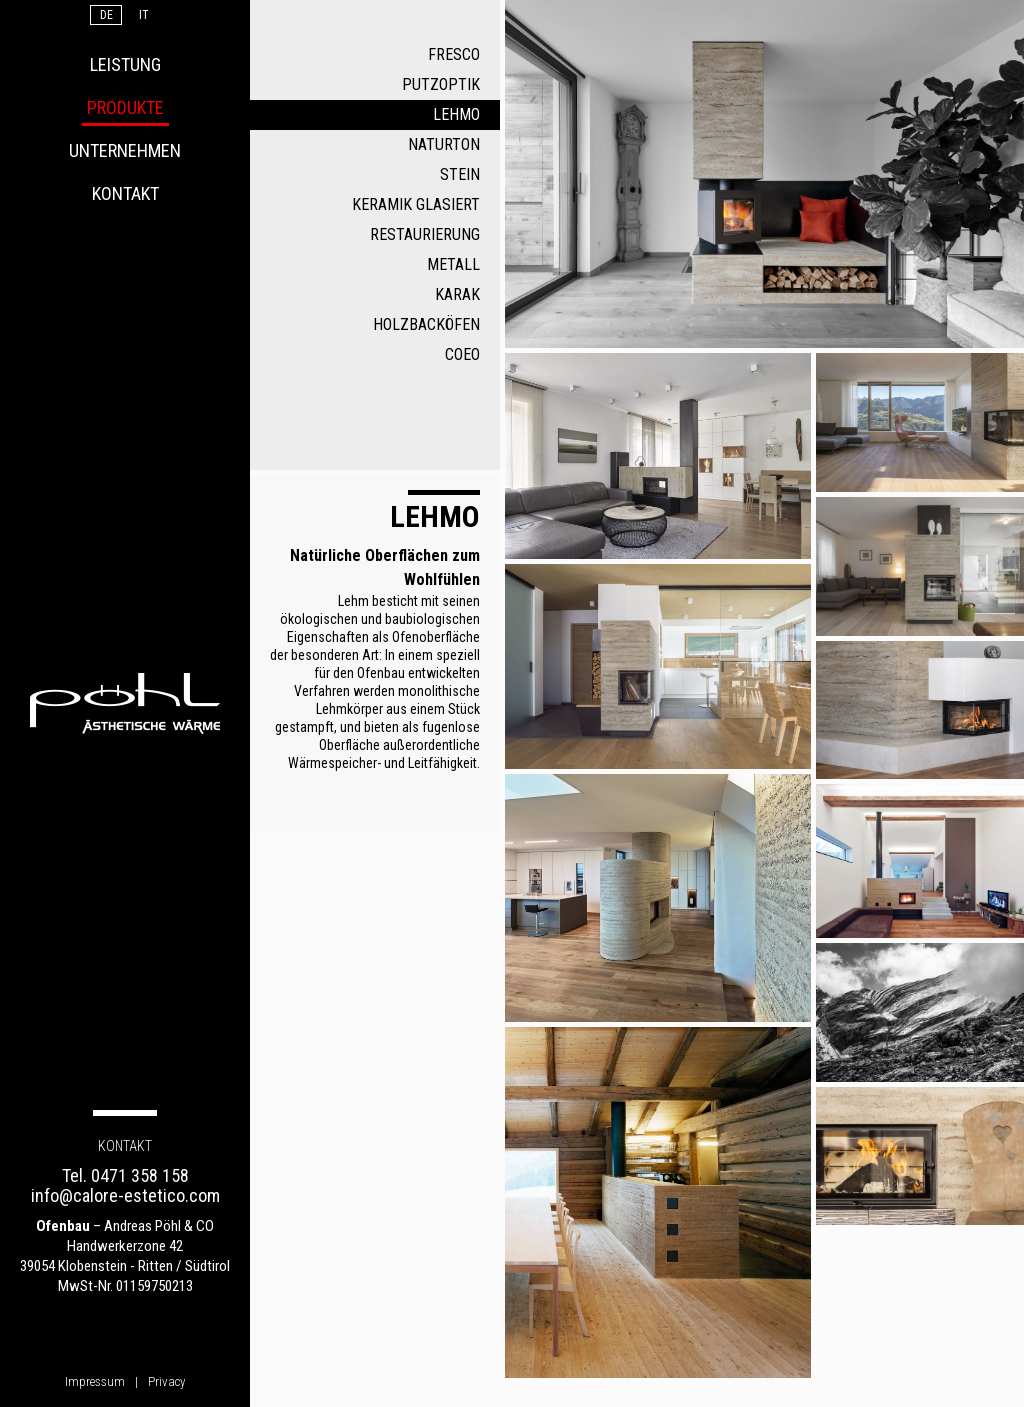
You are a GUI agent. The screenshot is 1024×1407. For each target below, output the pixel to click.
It (144, 15)
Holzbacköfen (426, 324)
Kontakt (125, 193)
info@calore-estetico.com (125, 1195)
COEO (462, 354)
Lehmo (456, 114)
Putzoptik (441, 84)
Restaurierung (425, 234)
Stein (460, 174)
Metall (453, 264)
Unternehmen (125, 150)
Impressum (95, 1381)
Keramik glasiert (416, 204)
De (106, 15)
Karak (457, 294)
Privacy (166, 1381)
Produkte (125, 107)
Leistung (125, 64)
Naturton (444, 144)
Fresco (454, 54)
